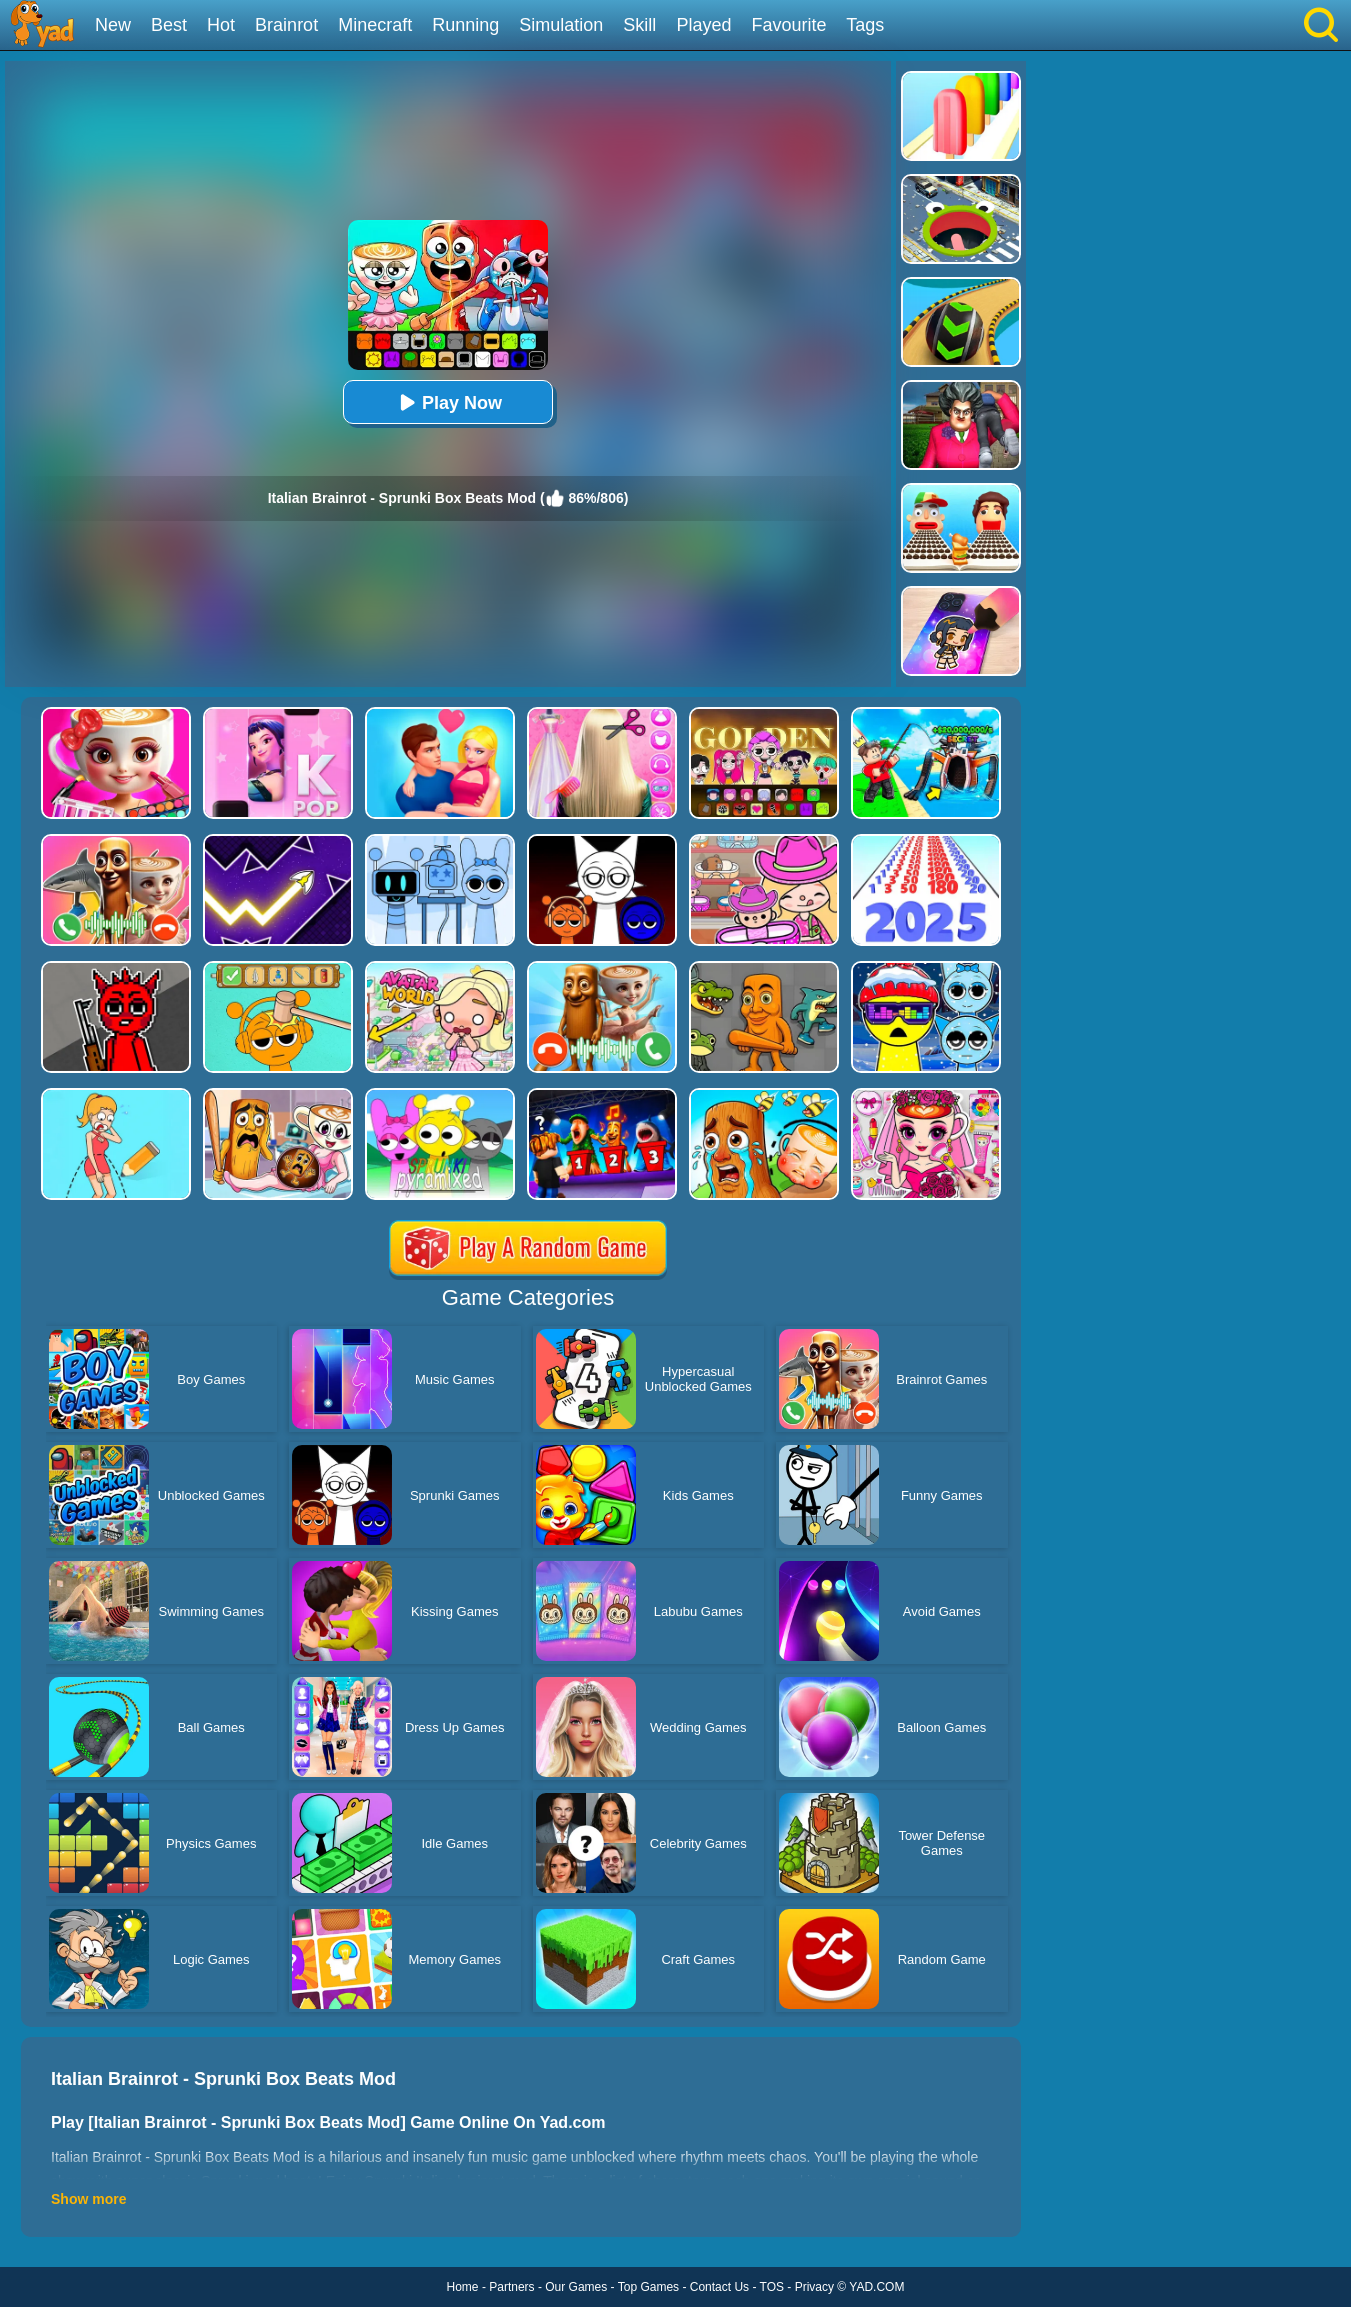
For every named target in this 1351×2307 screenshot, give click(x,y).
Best (169, 25)
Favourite (788, 25)
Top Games (648, 2287)
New (113, 25)
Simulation (561, 25)
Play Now (448, 402)
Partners (511, 2287)
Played (703, 25)
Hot (221, 25)
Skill (639, 25)
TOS (772, 2287)
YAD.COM (876, 2287)
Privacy (814, 2287)
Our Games (576, 2287)
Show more (88, 2199)
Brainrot (286, 25)
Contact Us (719, 2287)
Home (463, 2287)
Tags (865, 25)
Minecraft (375, 25)
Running (465, 25)
